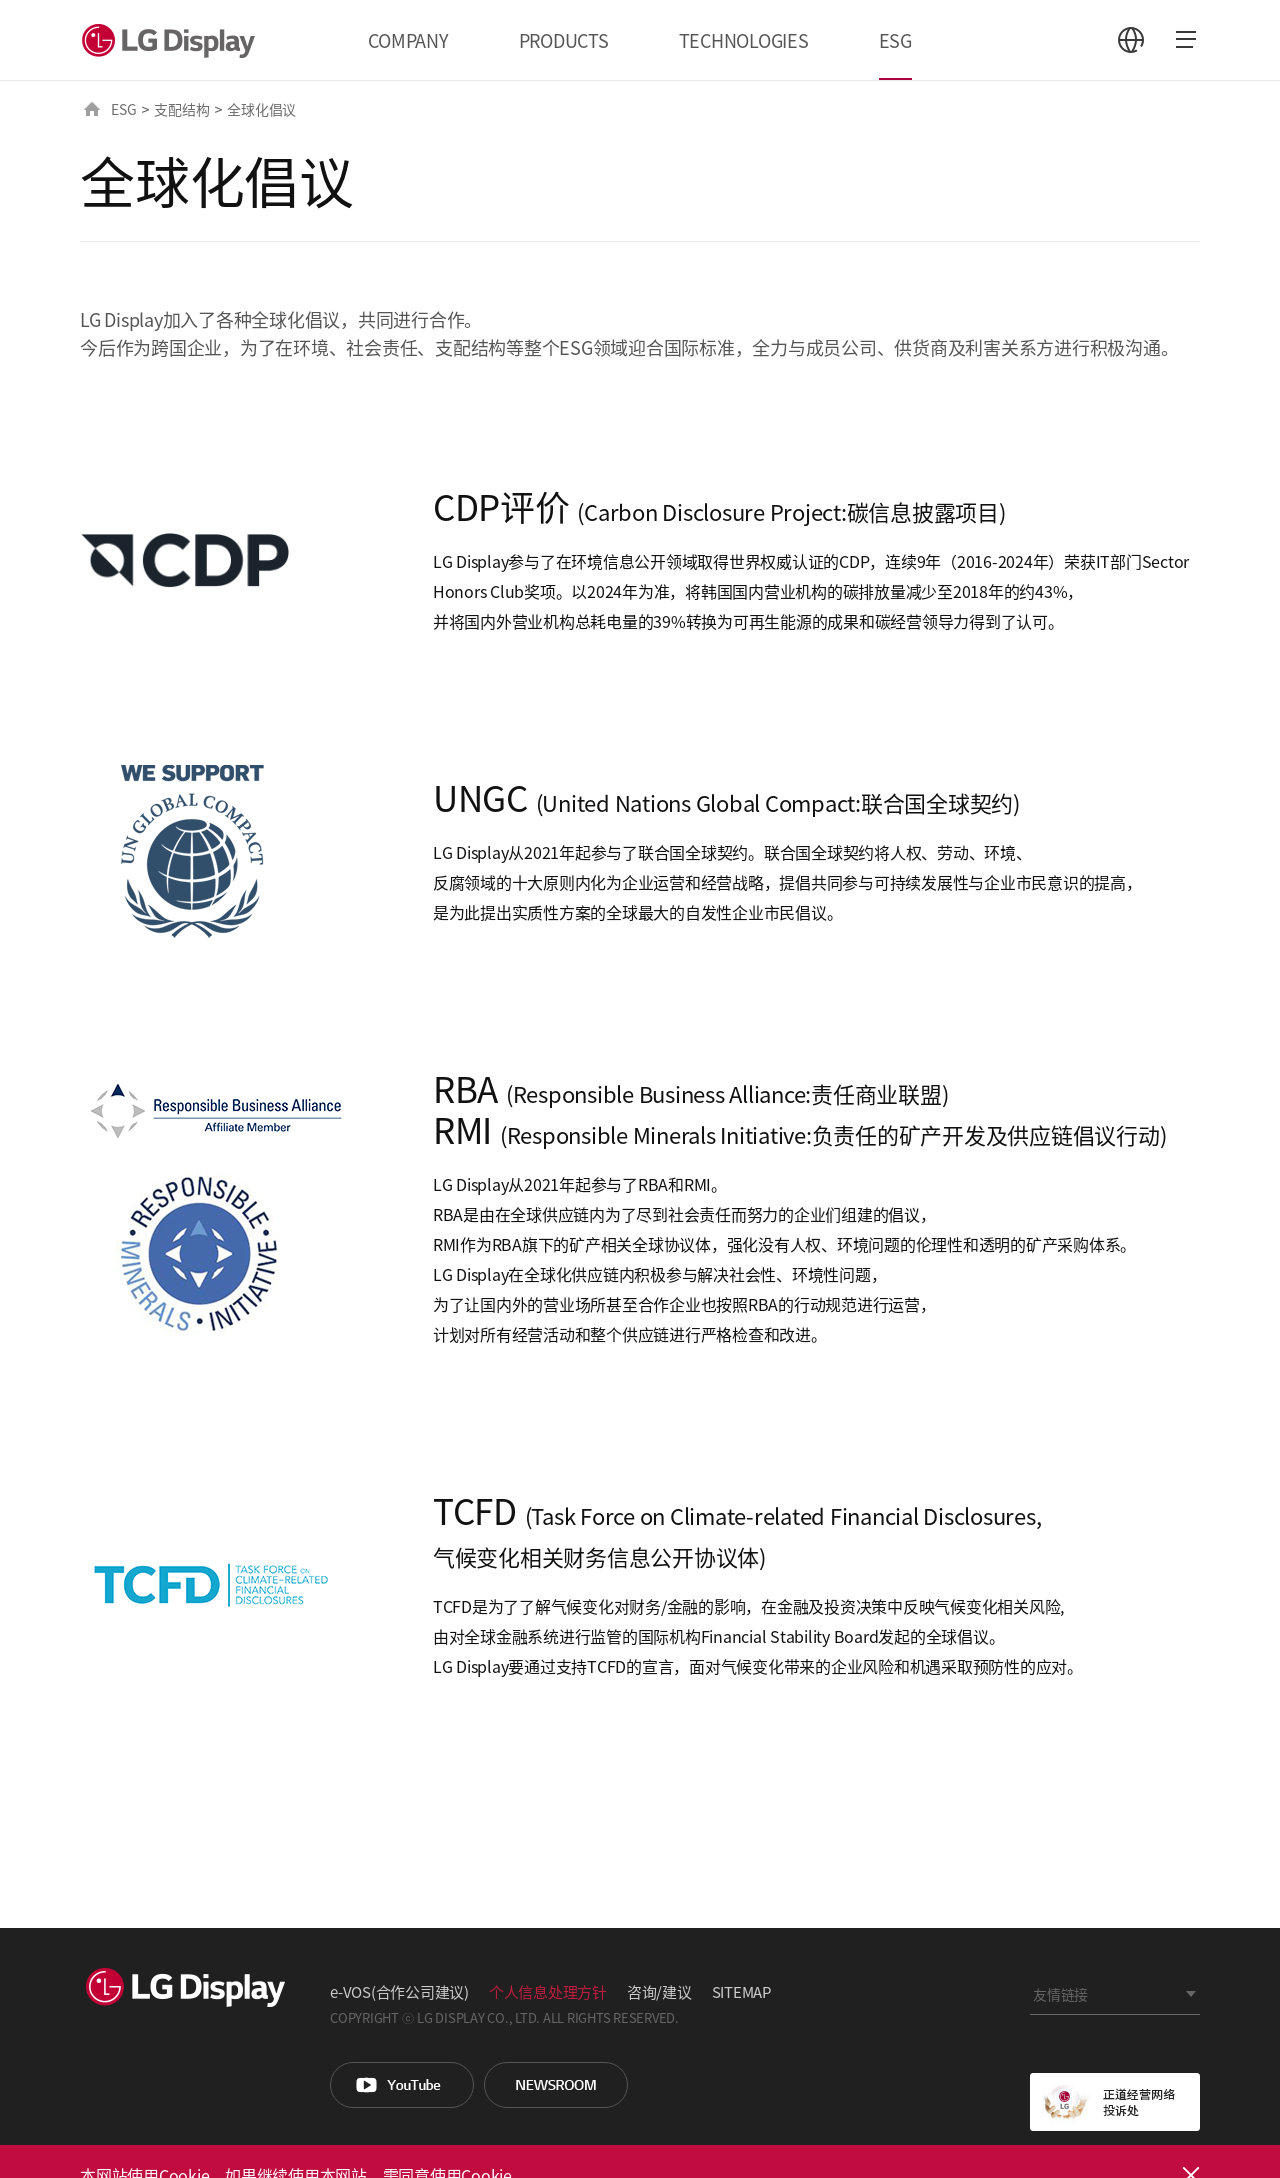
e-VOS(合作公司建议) (399, 1991)
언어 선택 (1131, 40)
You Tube (402, 2085)
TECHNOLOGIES (744, 40)
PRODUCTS (564, 40)
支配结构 (181, 109)
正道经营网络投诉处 (1115, 2102)
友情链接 (1060, 1994)
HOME (92, 109)
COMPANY (408, 40)
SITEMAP (741, 1991)
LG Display (173, 40)
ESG (895, 40)
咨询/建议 (659, 1991)
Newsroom (556, 2085)
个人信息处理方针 (548, 1991)
